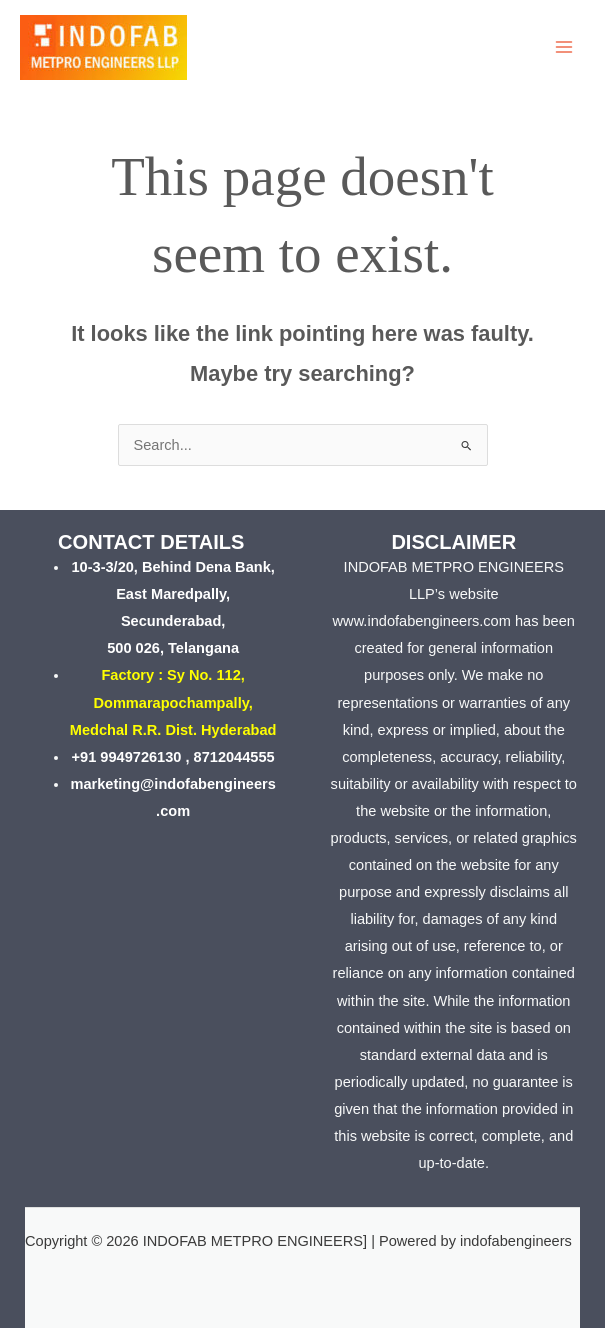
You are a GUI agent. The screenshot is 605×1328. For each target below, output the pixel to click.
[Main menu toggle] (564, 47)
